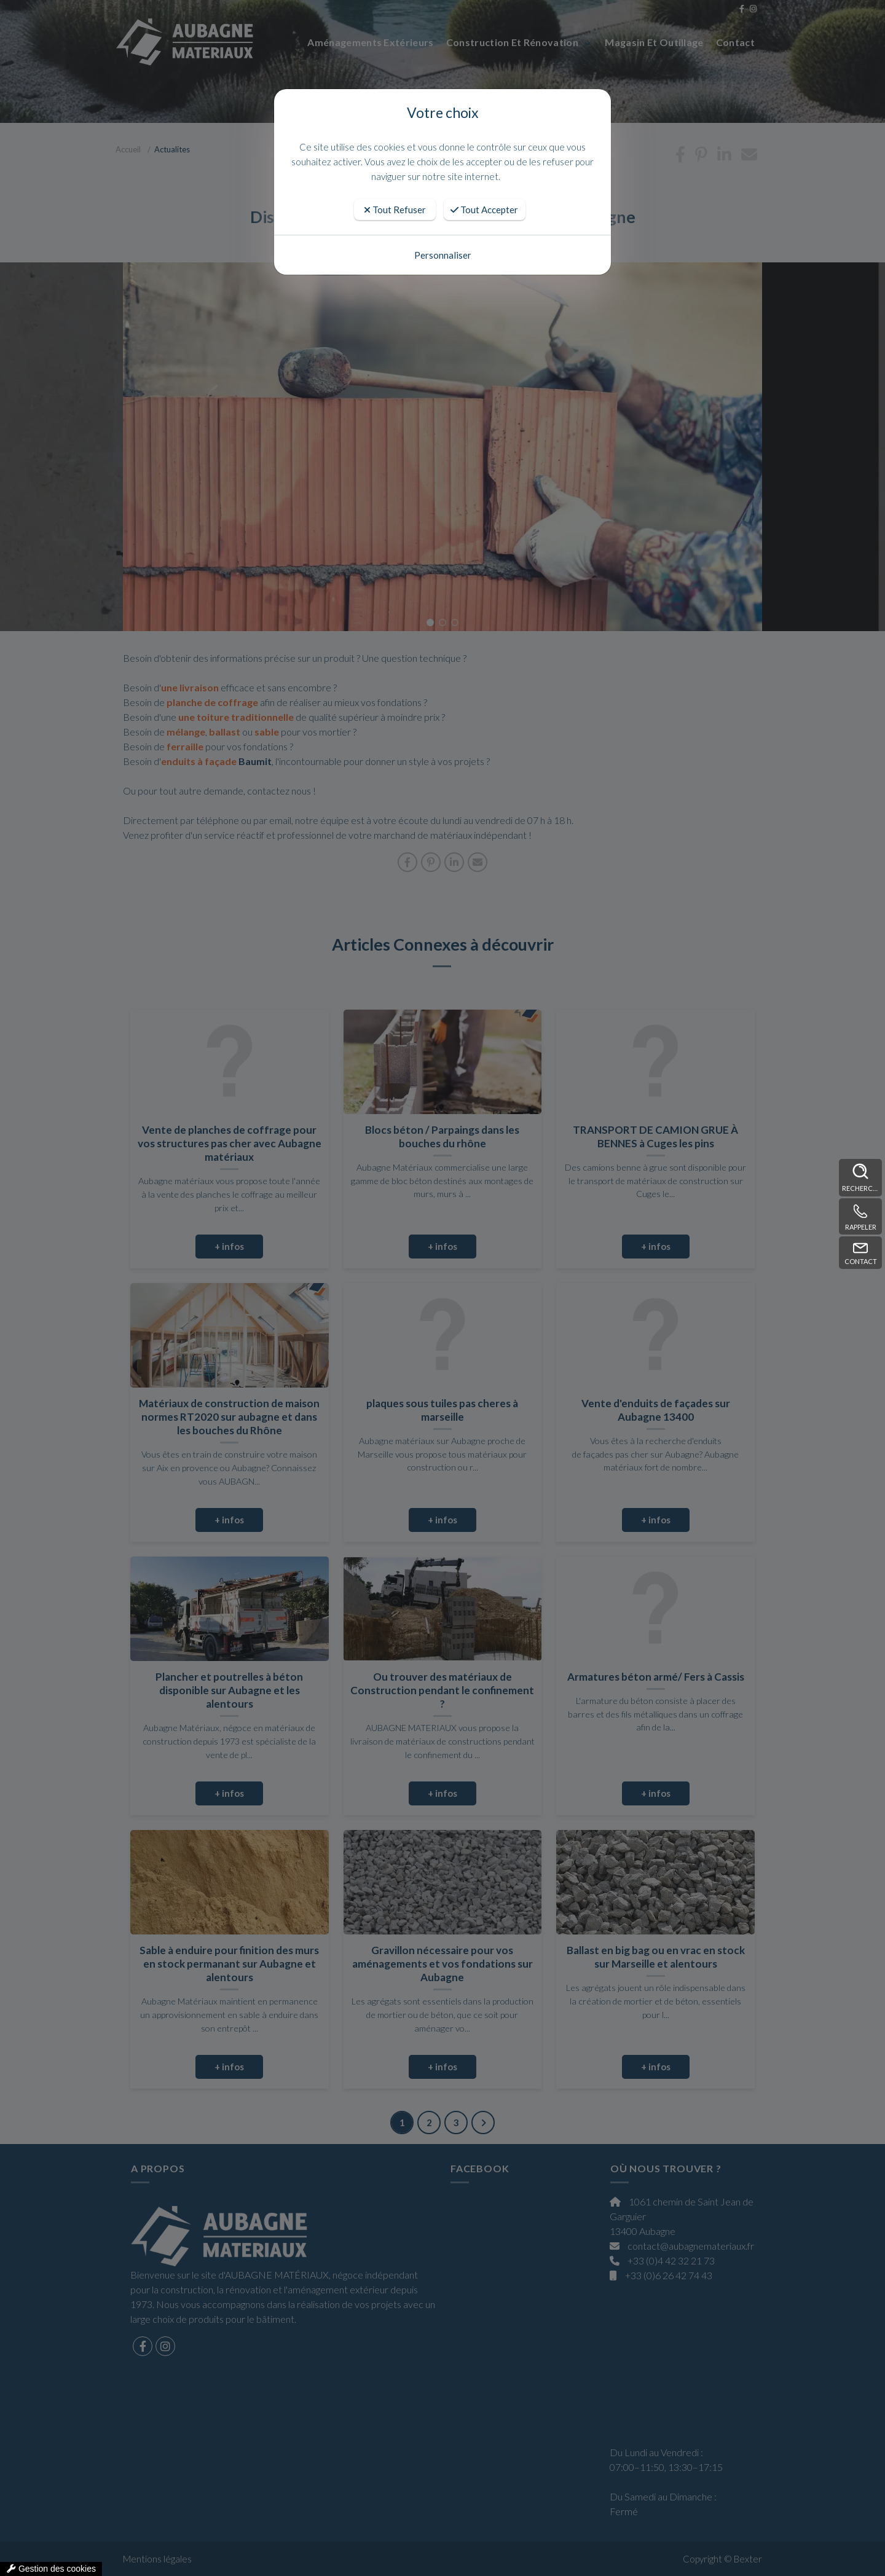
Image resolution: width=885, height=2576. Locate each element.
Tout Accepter (484, 209)
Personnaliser (442, 255)
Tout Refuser (395, 209)
